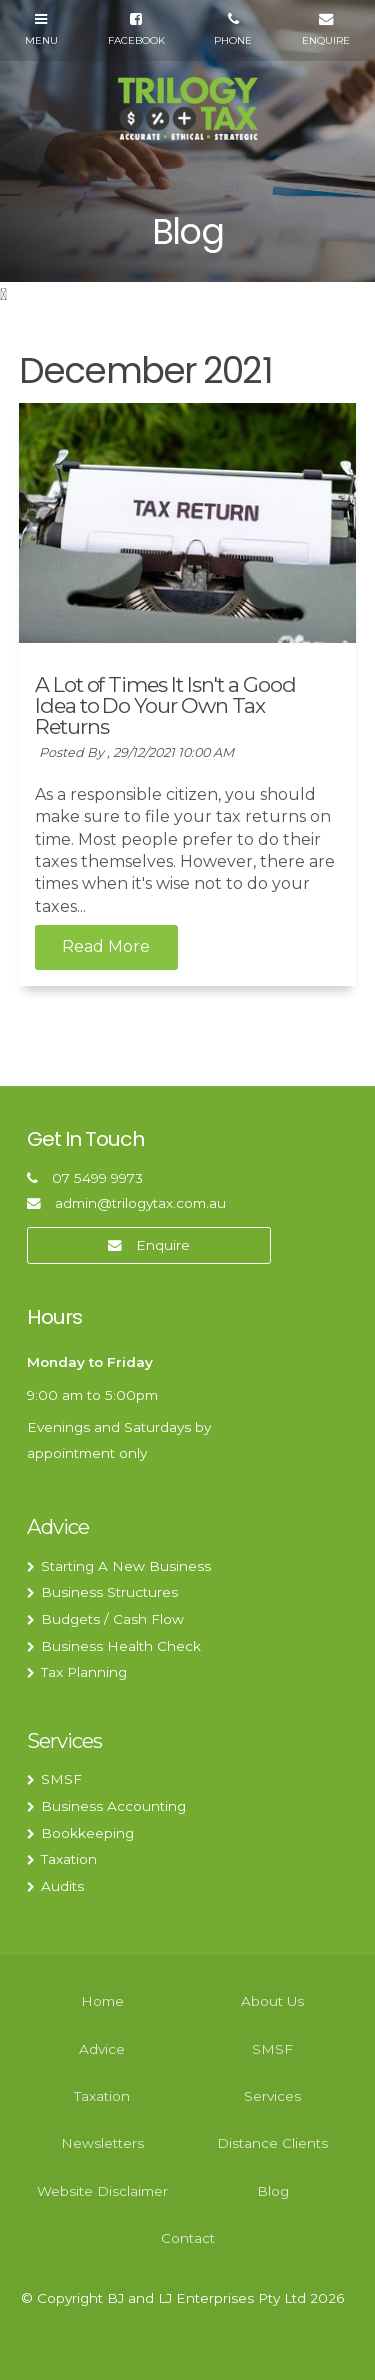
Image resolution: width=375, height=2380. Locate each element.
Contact (188, 2238)
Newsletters (102, 2143)
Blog (273, 2191)
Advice (58, 1526)
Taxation (69, 1859)
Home (102, 2001)
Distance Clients (272, 2143)
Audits (62, 1886)
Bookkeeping (87, 1833)
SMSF (61, 1779)
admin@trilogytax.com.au (140, 1203)
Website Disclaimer (102, 2191)
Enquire (163, 1245)
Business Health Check (121, 1646)
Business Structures (109, 1592)
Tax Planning (84, 1672)
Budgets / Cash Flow (112, 1619)
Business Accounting (113, 1806)
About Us (272, 2001)
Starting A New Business (126, 1566)
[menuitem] (102, 2001)
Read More (106, 947)
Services (64, 1740)
